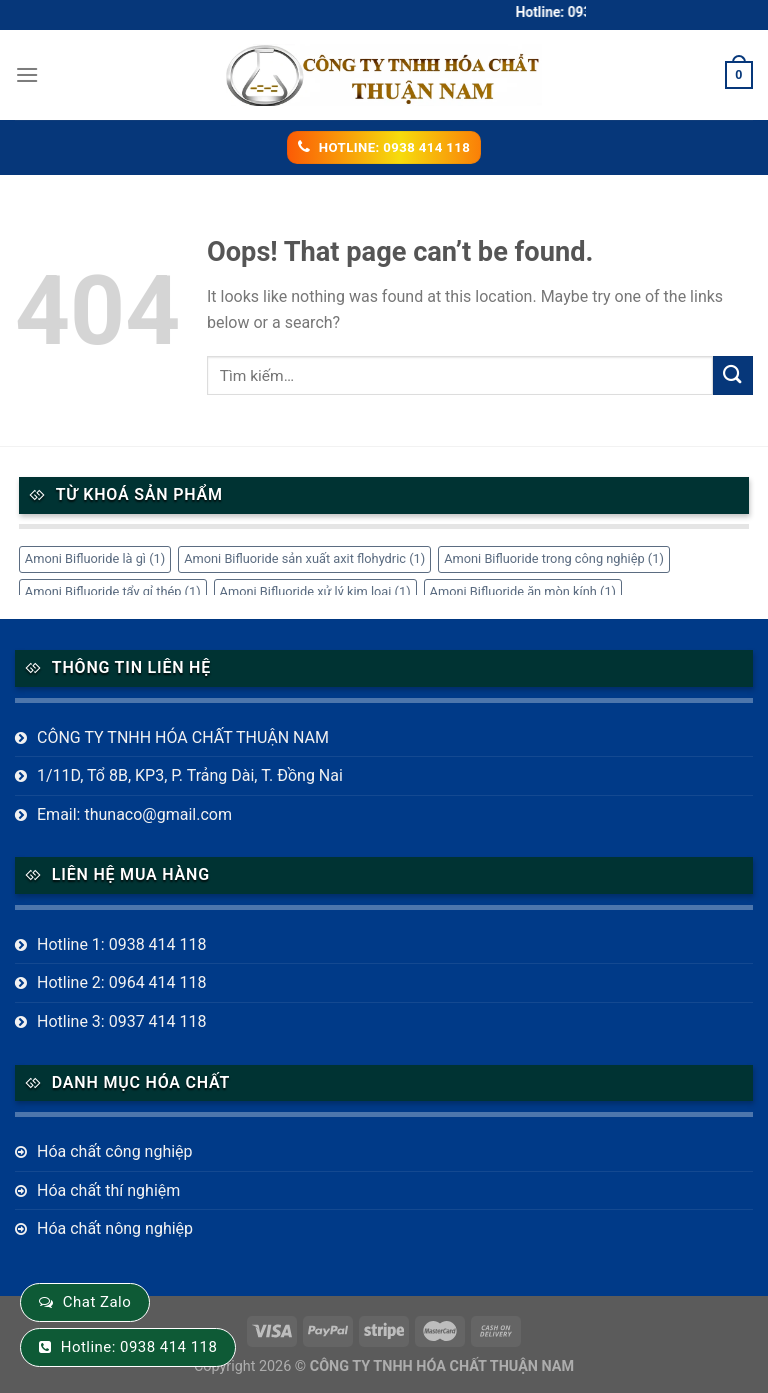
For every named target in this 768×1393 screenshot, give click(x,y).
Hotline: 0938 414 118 (139, 1347)
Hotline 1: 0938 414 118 (122, 944)
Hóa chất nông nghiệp (115, 1228)
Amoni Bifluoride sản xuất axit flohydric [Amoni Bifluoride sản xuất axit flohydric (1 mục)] (304, 558)
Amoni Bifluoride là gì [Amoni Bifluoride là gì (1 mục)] (95, 558)
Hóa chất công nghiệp (115, 1151)
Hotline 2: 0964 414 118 (122, 982)
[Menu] (27, 74)
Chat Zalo (97, 1302)
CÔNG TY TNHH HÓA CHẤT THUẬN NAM (183, 737)
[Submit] (733, 375)
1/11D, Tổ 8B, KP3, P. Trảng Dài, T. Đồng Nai (190, 775)
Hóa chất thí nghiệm (108, 1190)
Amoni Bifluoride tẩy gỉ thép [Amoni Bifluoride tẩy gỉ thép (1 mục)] (113, 591)
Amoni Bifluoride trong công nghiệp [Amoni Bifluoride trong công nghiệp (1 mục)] (554, 558)
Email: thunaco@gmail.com (134, 814)
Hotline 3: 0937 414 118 (122, 1021)
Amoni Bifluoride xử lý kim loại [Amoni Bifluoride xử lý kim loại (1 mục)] (315, 591)
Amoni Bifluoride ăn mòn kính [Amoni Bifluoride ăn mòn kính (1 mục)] (523, 591)
